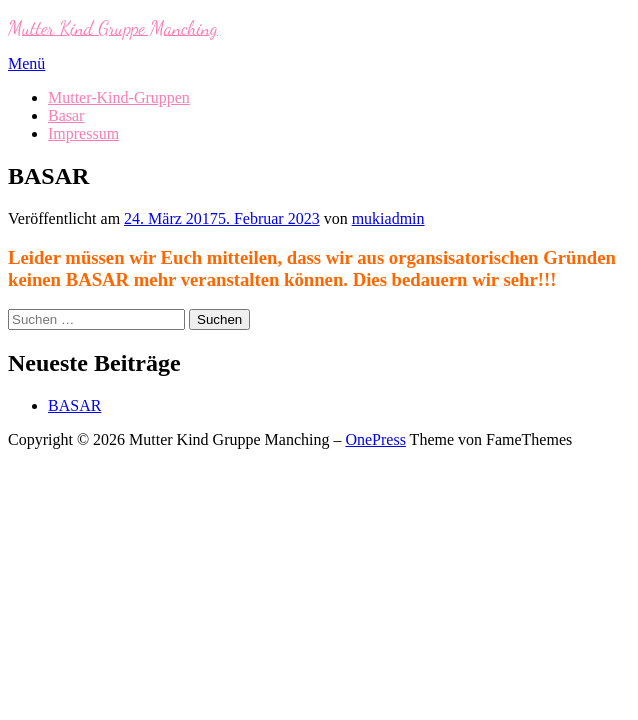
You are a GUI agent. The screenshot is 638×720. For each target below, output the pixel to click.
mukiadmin (388, 218)
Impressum (83, 133)
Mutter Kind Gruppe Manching (113, 27)
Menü (26, 63)
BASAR (74, 405)
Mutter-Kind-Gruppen (119, 97)
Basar (66, 115)
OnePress (375, 439)
